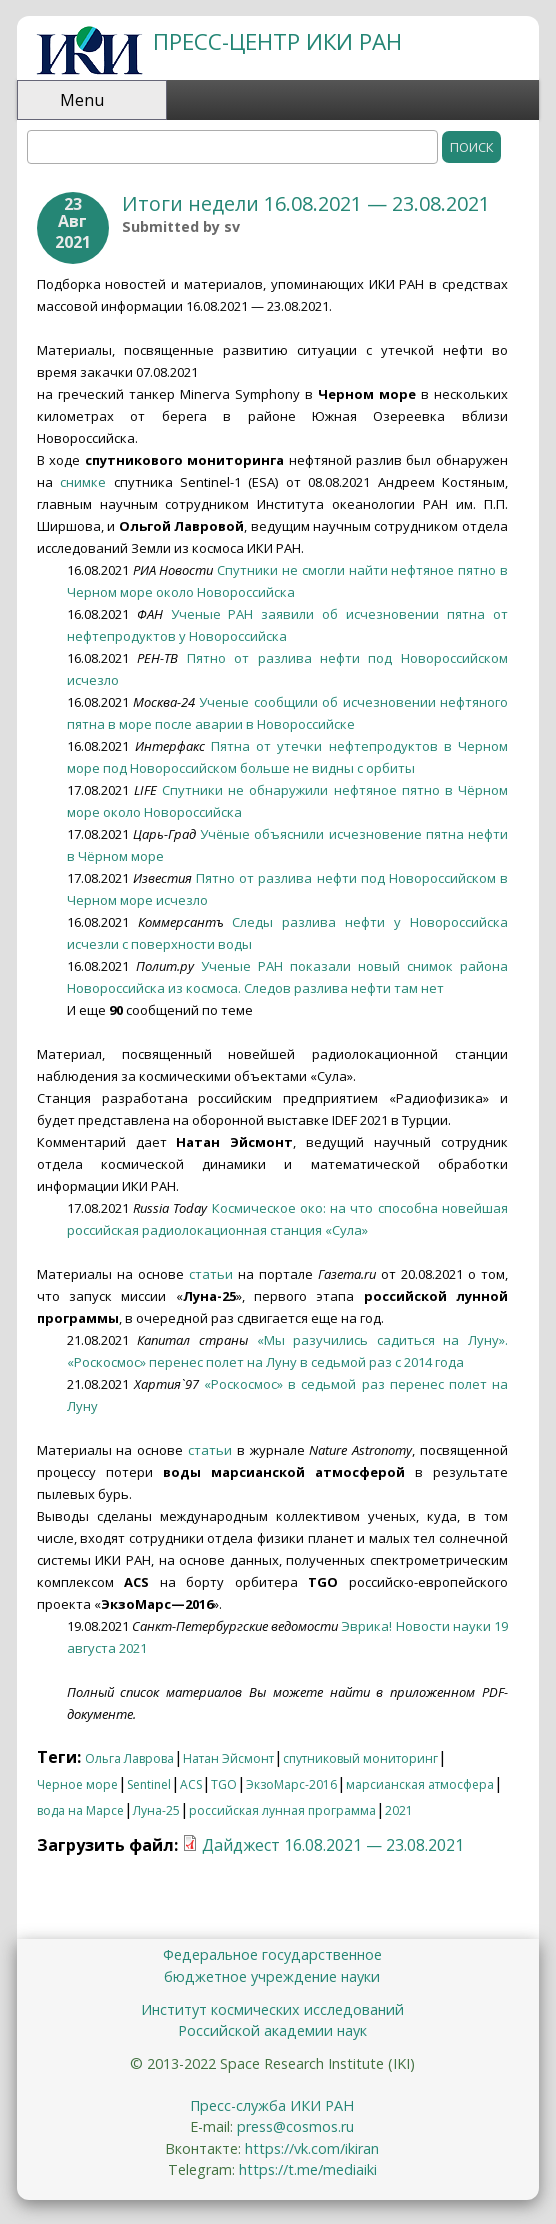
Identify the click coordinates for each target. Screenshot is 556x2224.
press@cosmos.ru (295, 2126)
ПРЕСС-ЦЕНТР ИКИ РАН (277, 41)
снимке (83, 482)
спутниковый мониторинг (360, 1758)
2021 (399, 1810)
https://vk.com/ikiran (312, 2148)
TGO (224, 1784)
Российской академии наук (272, 2030)
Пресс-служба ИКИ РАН (272, 2105)
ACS (191, 1784)
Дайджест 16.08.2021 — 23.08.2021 (333, 1845)
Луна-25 (156, 1810)
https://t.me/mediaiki (308, 2169)
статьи (211, 1274)
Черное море (77, 1784)
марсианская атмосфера (420, 1784)
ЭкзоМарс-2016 (291, 1784)
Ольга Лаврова (129, 1758)
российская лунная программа (282, 1810)
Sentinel (149, 1784)
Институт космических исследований (272, 2009)
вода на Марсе (80, 1810)
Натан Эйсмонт (228, 1758)
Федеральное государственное (272, 1954)
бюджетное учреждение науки (272, 1976)
